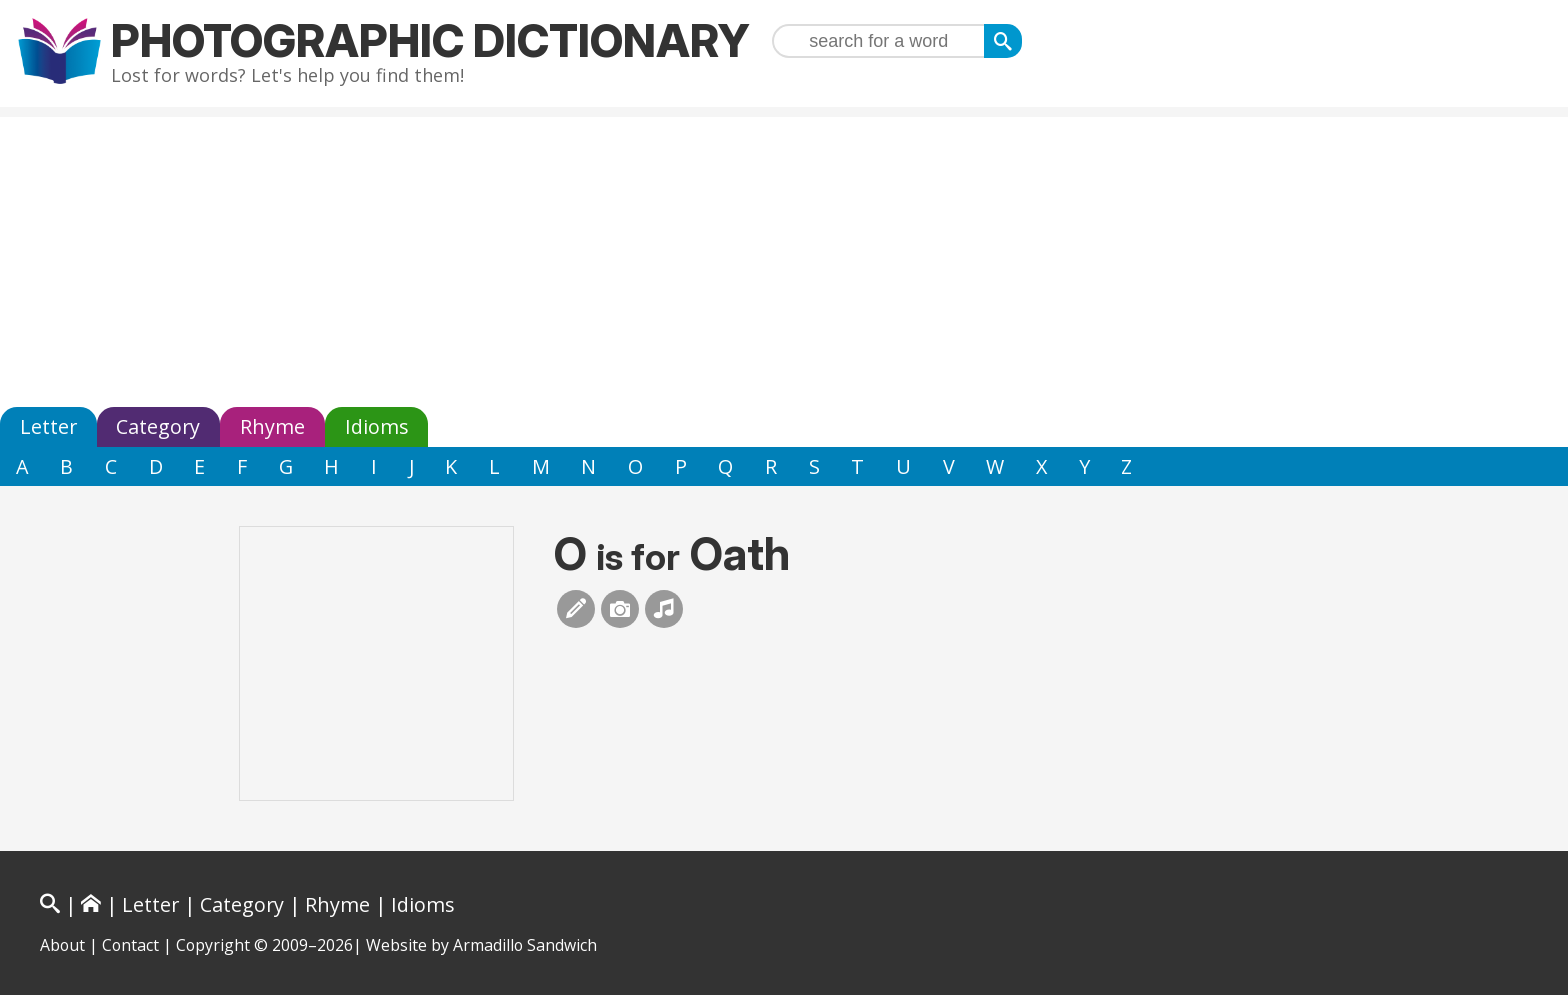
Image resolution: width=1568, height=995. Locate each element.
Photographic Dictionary (430, 40)
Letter (48, 426)
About (62, 945)
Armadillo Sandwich (525, 945)
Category (158, 426)
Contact (130, 945)
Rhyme (272, 426)
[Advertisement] (784, 257)
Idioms (377, 426)
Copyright (213, 945)
